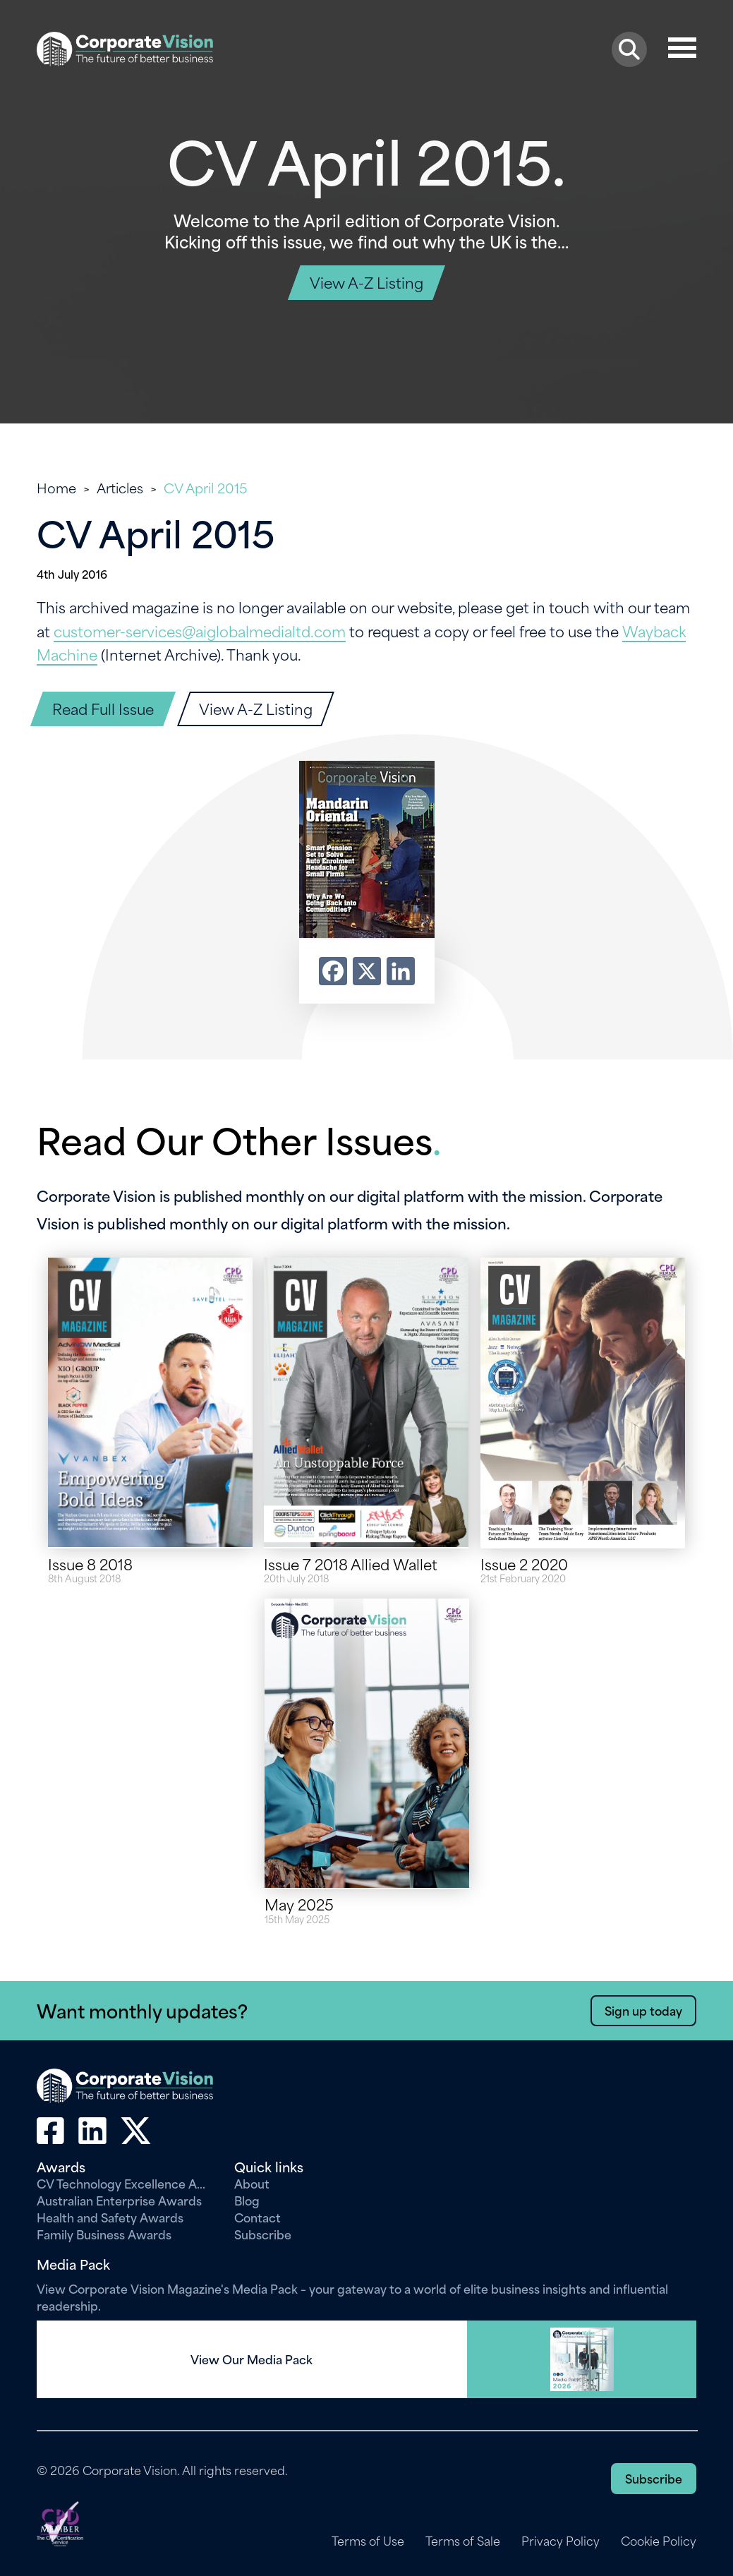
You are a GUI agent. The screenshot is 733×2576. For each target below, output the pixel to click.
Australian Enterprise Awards (119, 2199)
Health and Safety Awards (110, 2216)
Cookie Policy (658, 2541)
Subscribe (262, 2233)
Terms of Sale (462, 2541)
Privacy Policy (560, 2541)
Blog (247, 2199)
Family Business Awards (104, 2233)
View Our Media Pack (251, 2359)
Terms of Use (368, 2541)
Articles (120, 487)
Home (56, 487)
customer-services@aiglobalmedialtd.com (200, 630)
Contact (257, 2216)
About (251, 2182)
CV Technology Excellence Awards (125, 2182)
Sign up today (643, 2010)
